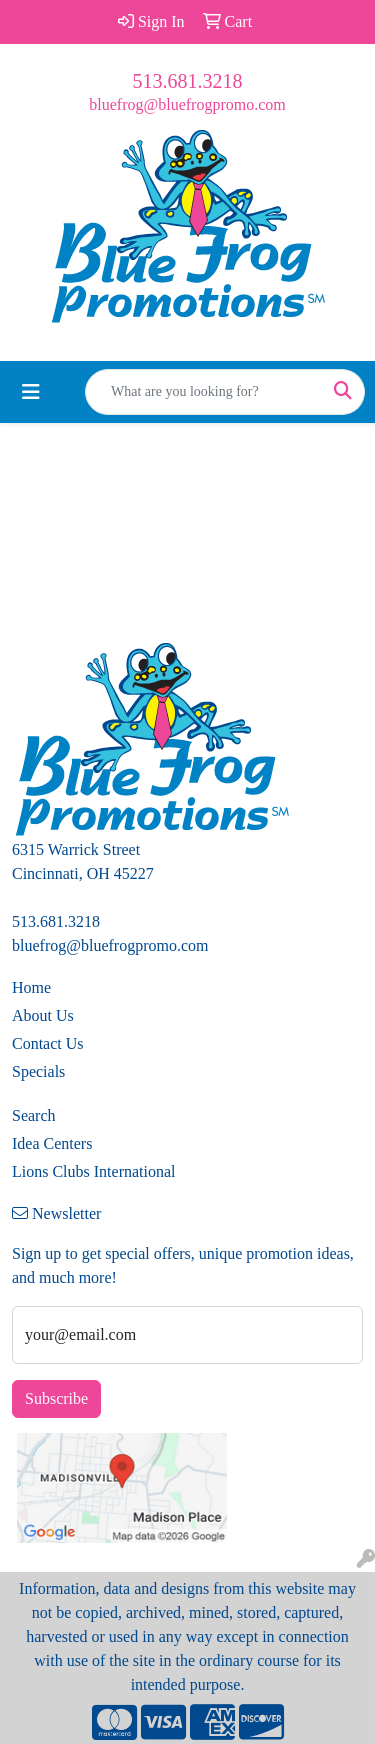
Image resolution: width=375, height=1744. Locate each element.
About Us (43, 1015)
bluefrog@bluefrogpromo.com (187, 104)
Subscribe (56, 1398)
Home (31, 987)
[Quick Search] (204, 392)
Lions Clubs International (94, 1171)
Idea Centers (52, 1143)
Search (34, 1115)
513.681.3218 (188, 81)
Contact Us (48, 1043)
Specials (38, 1071)
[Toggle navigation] (31, 392)
